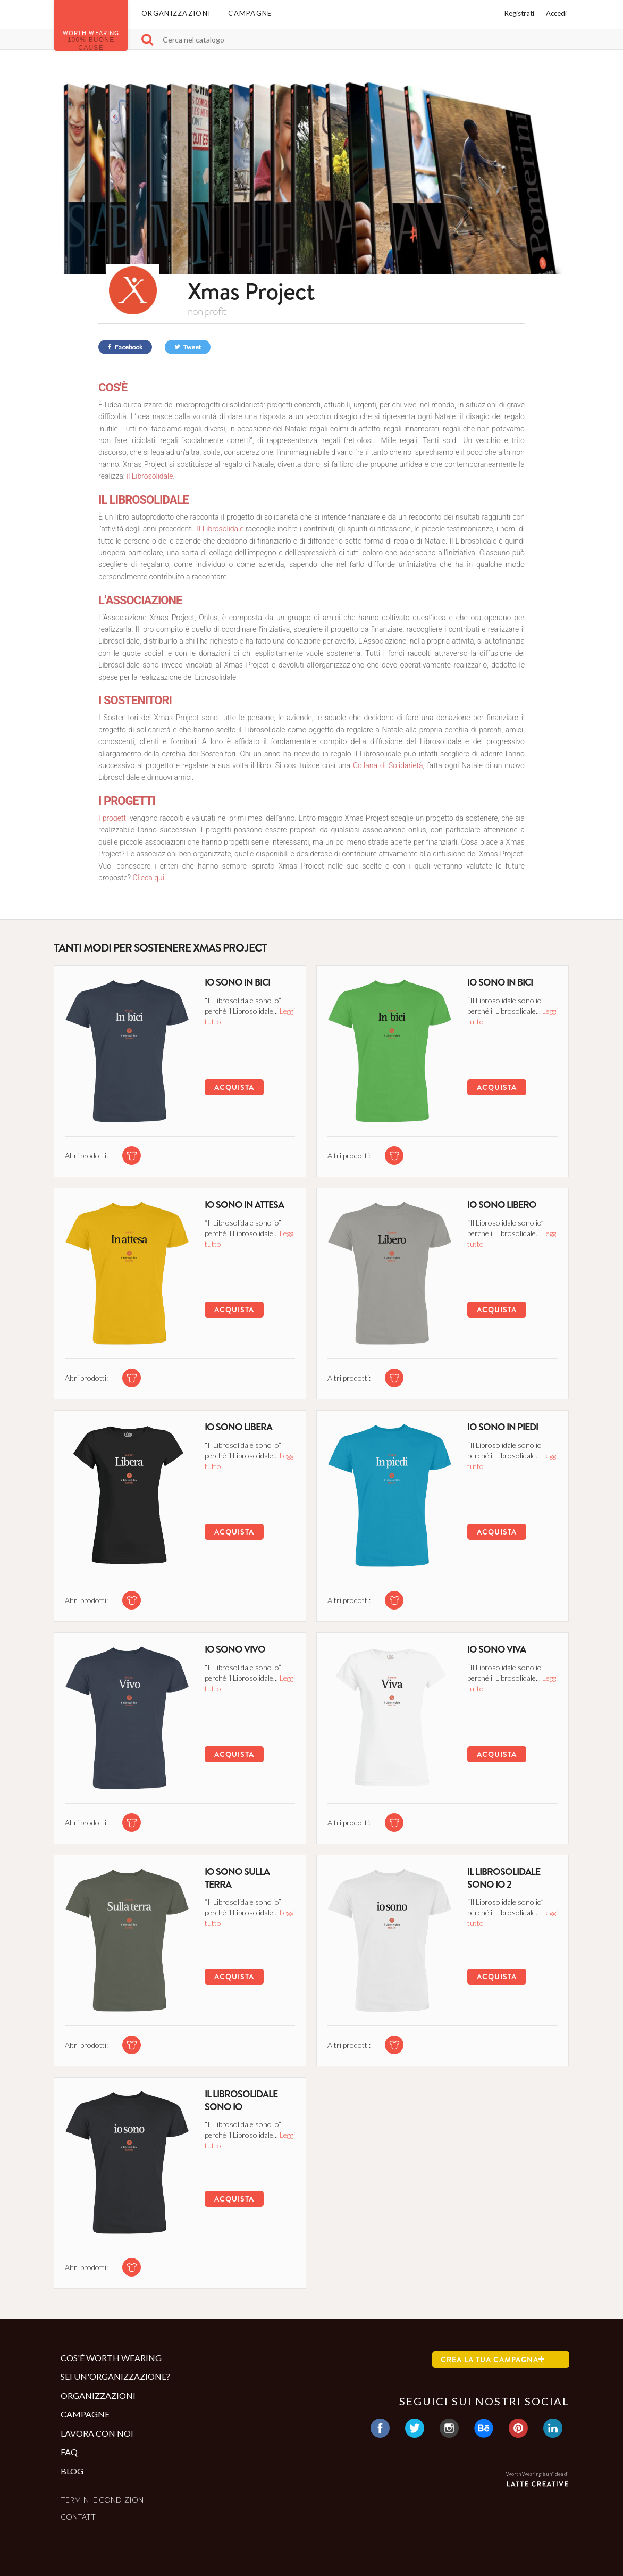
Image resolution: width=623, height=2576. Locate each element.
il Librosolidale (150, 476)
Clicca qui (148, 877)
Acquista (234, 1087)
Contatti (79, 2516)
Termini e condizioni (103, 2499)
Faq (69, 2452)
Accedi (556, 13)
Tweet (187, 347)
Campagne (250, 13)
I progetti (114, 818)
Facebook (125, 347)
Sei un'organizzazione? (115, 2376)
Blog (72, 2471)
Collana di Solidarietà (388, 765)
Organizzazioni (176, 13)
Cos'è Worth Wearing (111, 2358)
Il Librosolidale (220, 528)
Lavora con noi (97, 2433)
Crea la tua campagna (493, 2359)
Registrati (519, 13)
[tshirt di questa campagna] (131, 1155)
